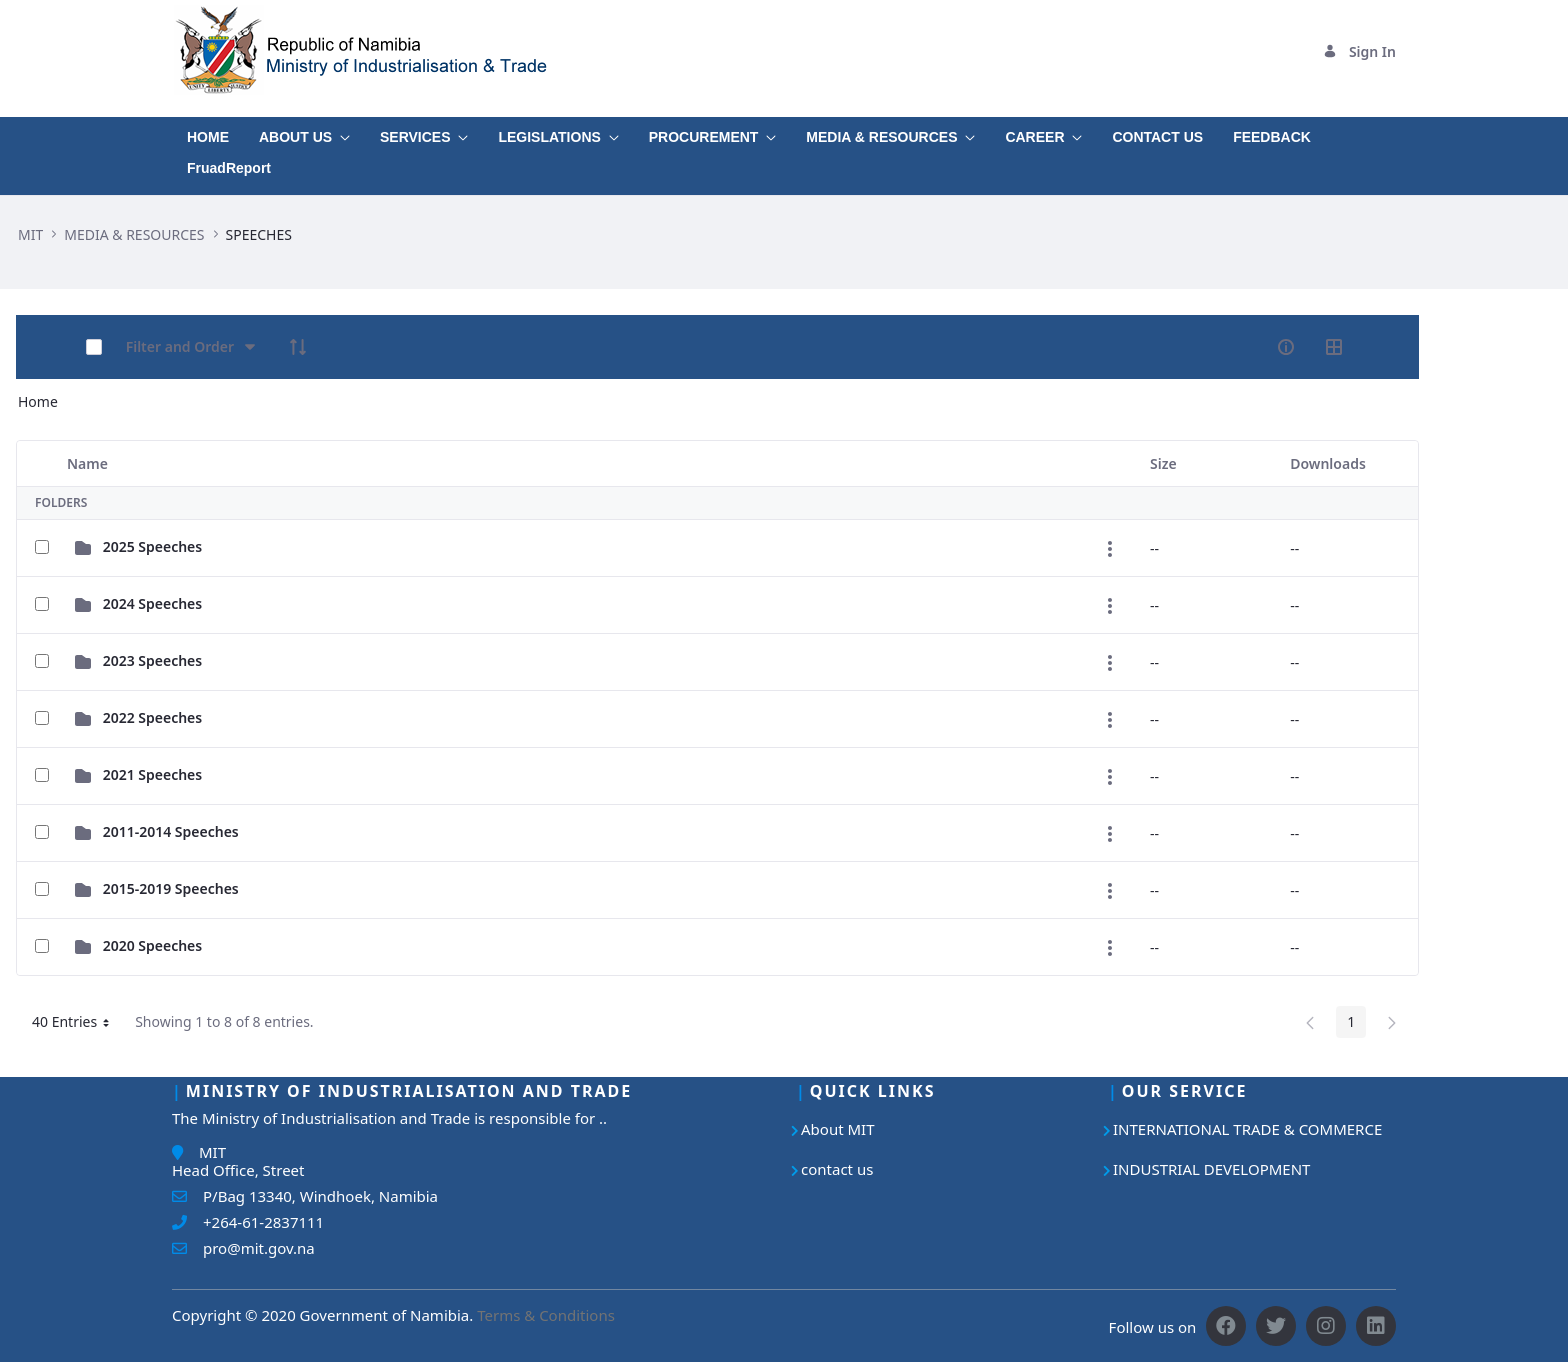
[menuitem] (208, 132)
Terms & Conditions (546, 1315)
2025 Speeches (153, 546)
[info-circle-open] (1286, 347)
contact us (837, 1169)
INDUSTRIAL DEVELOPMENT (1211, 1169)
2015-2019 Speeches (171, 888)
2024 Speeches (153, 603)
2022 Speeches (153, 717)
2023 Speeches (153, 660)
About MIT (838, 1129)
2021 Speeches (153, 774)
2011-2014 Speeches (171, 831)
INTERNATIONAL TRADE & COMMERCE (1247, 1129)
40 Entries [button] (78, 1025)
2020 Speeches (153, 945)
